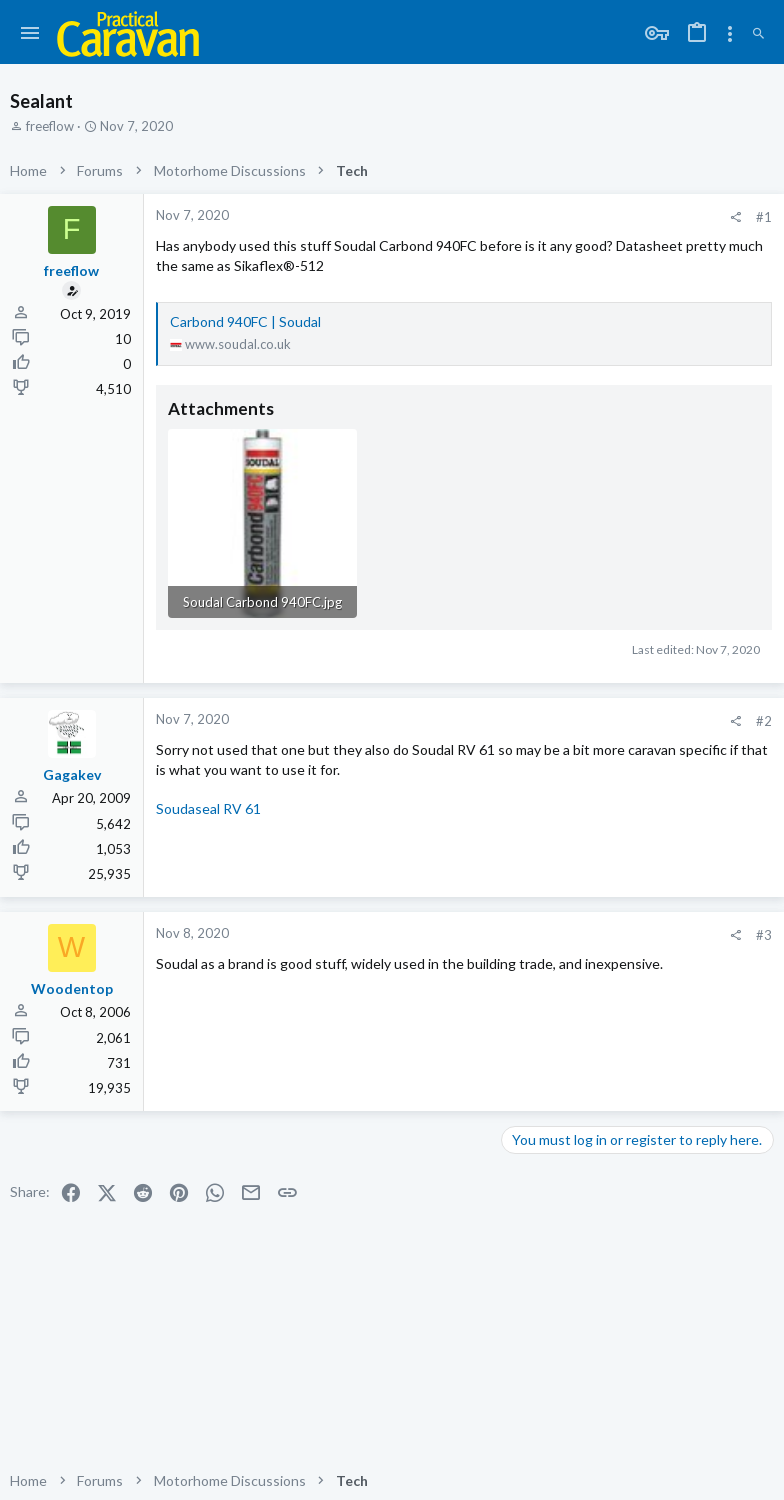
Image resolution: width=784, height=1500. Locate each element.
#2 (764, 721)
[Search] (758, 34)
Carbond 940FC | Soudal (245, 321)
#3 (764, 935)
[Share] (735, 217)
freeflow (50, 126)
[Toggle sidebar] (730, 34)
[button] (30, 34)
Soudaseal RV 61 (208, 808)
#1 (764, 217)
